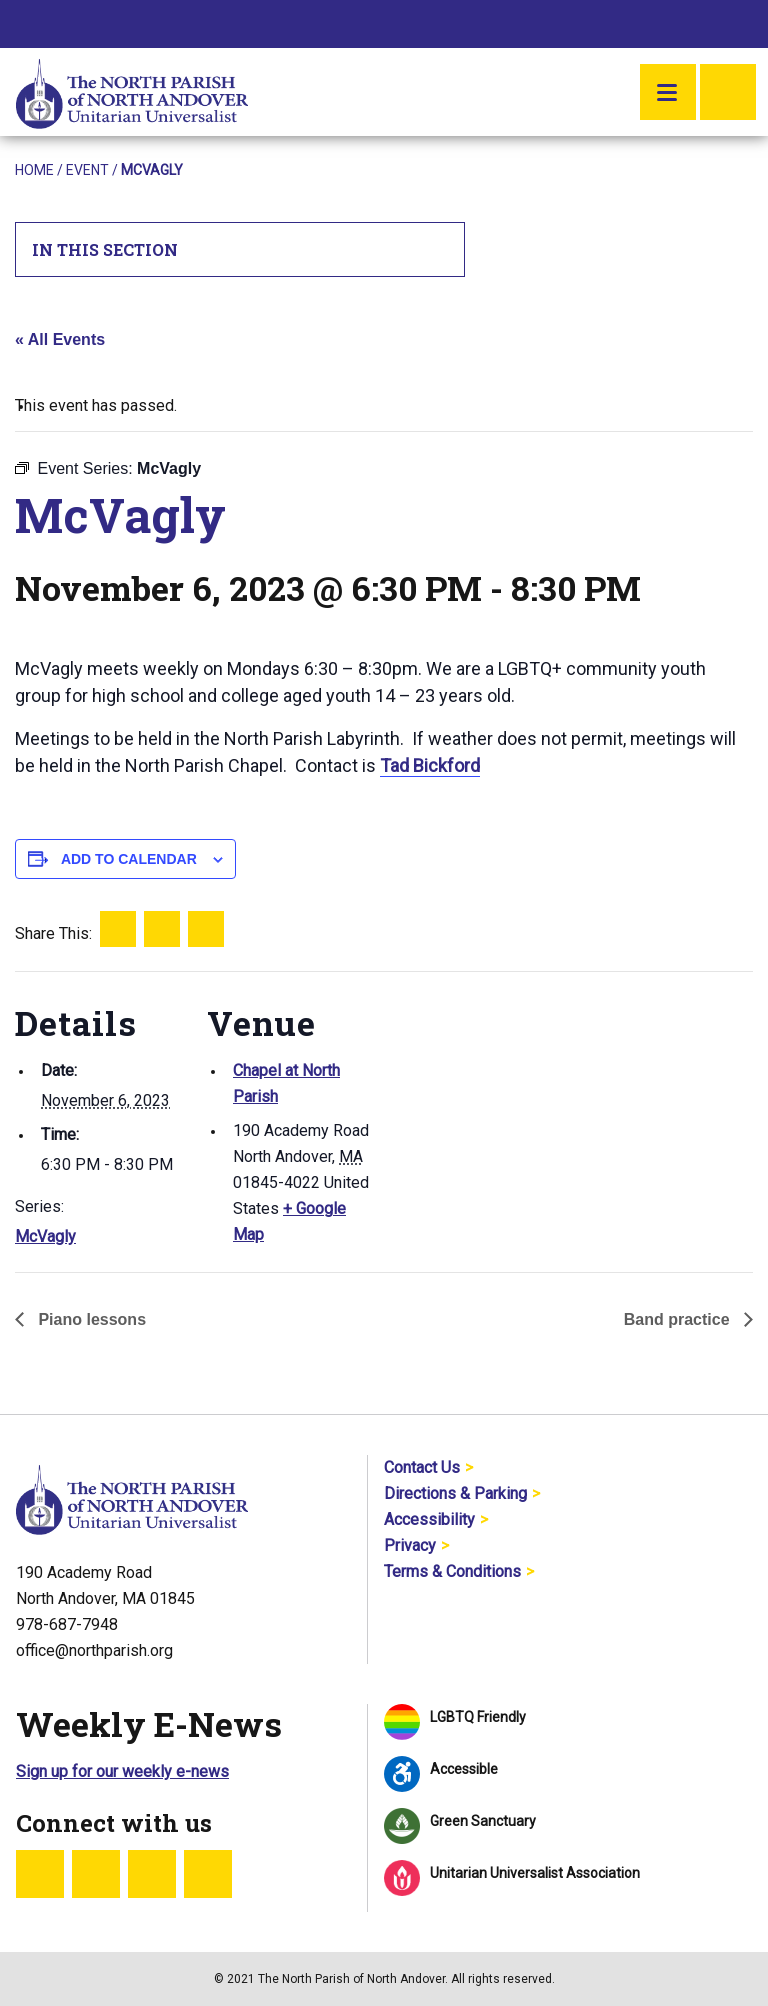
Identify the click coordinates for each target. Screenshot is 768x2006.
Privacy (410, 1545)
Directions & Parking (455, 1493)
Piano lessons (90, 1319)
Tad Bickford (430, 765)
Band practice (679, 1319)
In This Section (240, 249)
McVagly (45, 1236)
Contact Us (422, 1467)
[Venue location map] (504, 1109)
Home (34, 170)
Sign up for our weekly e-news (122, 1771)
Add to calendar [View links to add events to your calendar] (129, 859)
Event (87, 170)
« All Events (60, 339)
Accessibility (429, 1519)
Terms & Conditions (452, 1571)
